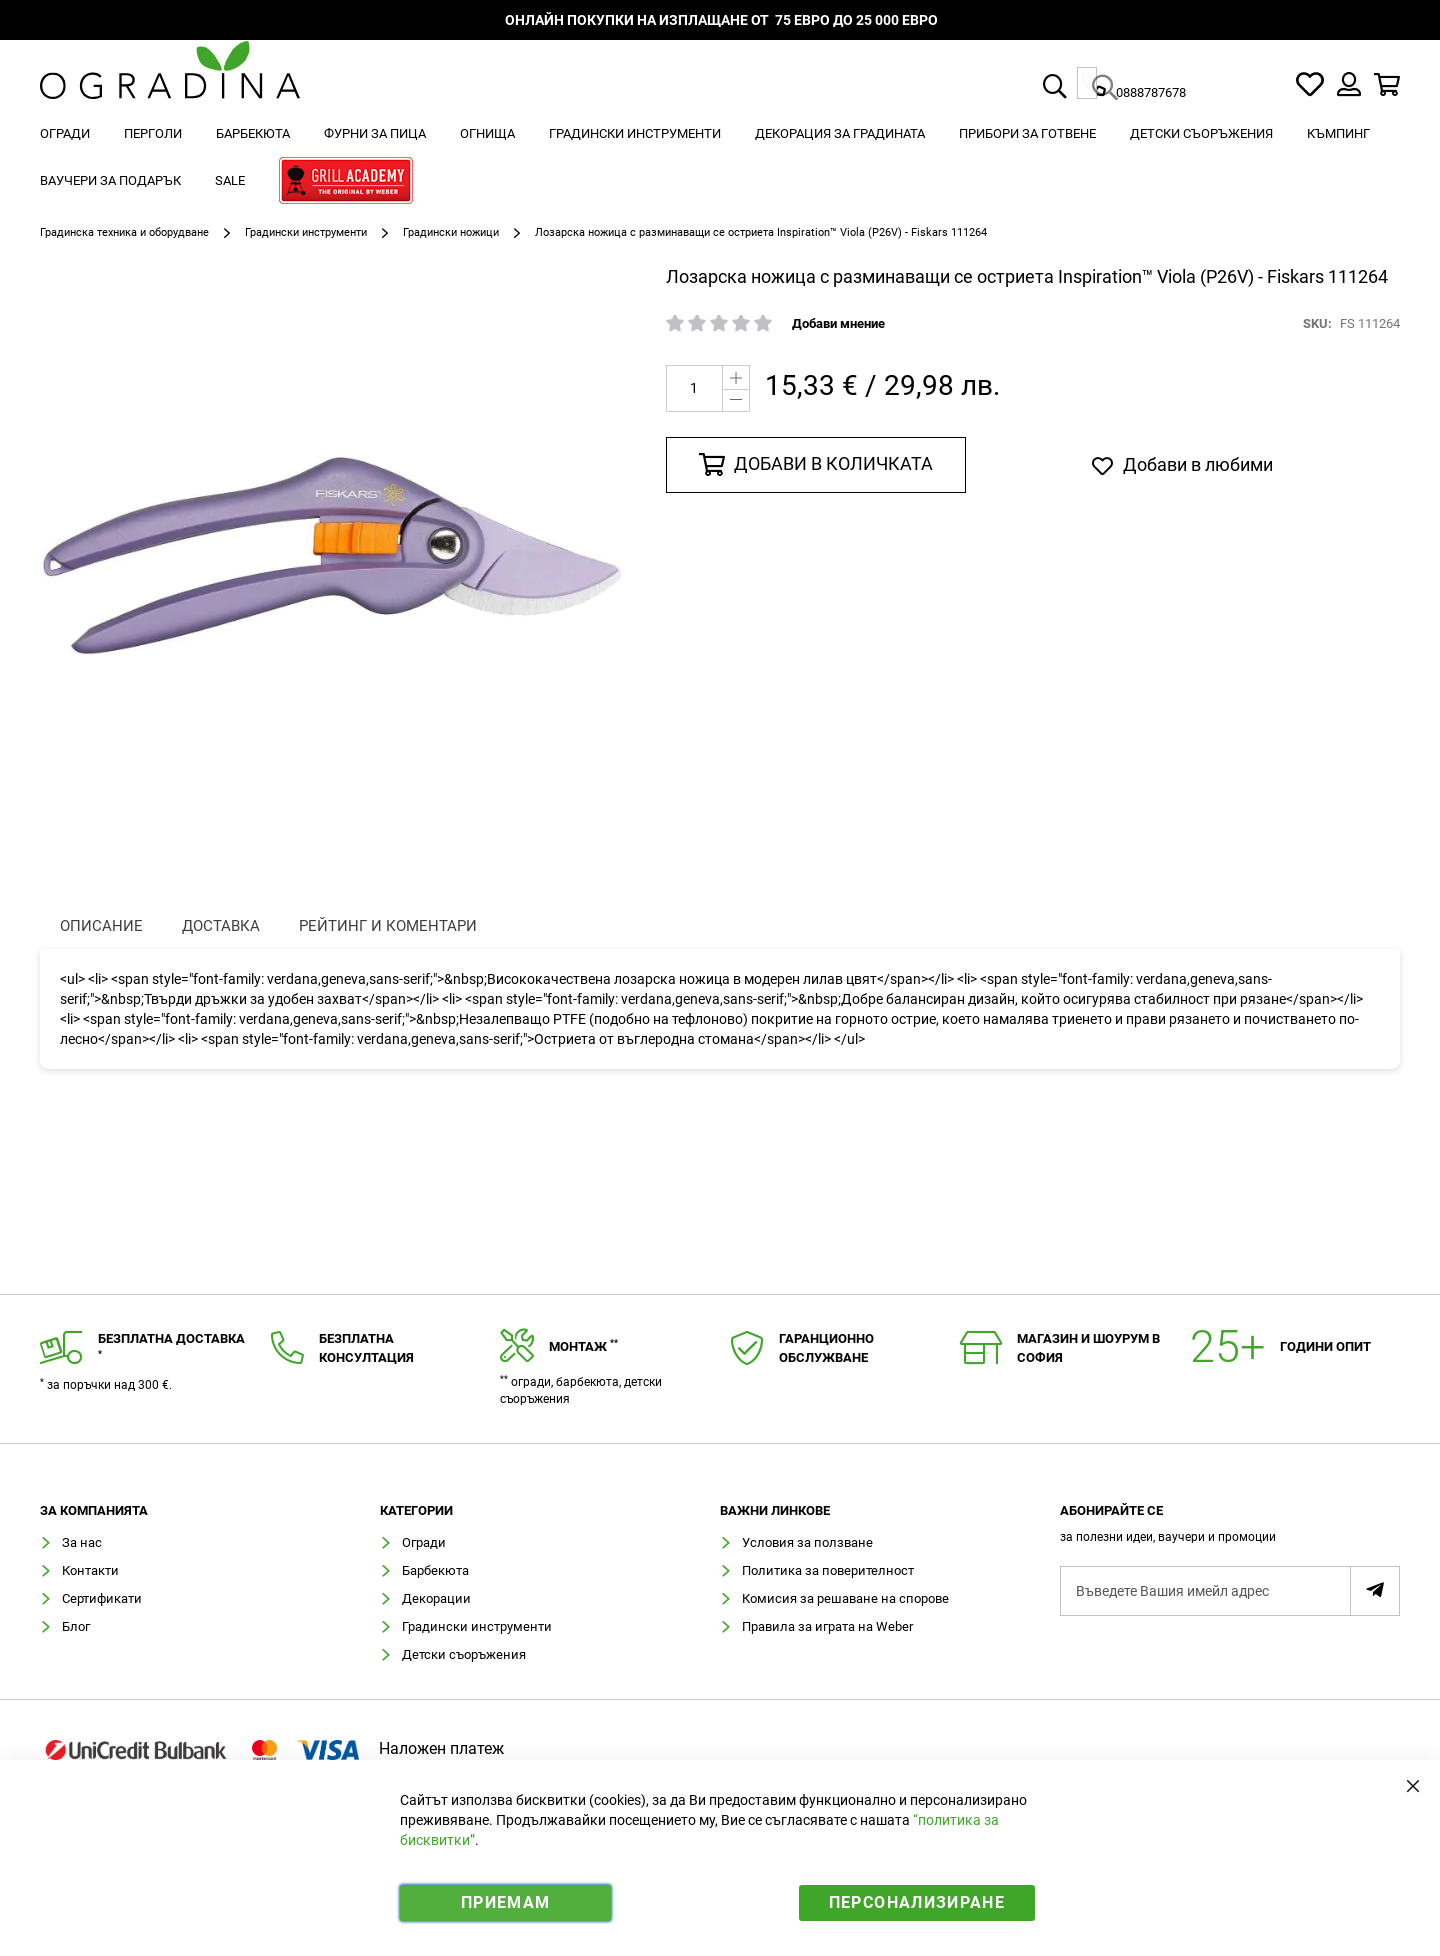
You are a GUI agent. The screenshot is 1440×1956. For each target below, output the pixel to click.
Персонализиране (917, 1902)
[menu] (720, 160)
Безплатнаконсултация (366, 1348)
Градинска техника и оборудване (124, 232)
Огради (424, 1542)
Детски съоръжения (464, 1654)
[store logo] (170, 84)
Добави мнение (838, 323)
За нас (82, 1542)
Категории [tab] (416, 1511)
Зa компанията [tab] (94, 1511)
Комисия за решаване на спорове (845, 1598)
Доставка (221, 926)
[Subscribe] (1375, 1591)
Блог (76, 1626)
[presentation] (101, 926)
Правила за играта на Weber (827, 1626)
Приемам (505, 1902)
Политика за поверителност (828, 1570)
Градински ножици (451, 232)
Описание (101, 926)
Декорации (436, 1598)
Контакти (90, 1570)
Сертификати (102, 1598)
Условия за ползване (807, 1542)
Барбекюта (435, 1570)
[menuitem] (65, 133)
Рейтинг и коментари (388, 926)
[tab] (1230, 1529)
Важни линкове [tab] (775, 1511)
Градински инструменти (306, 232)
